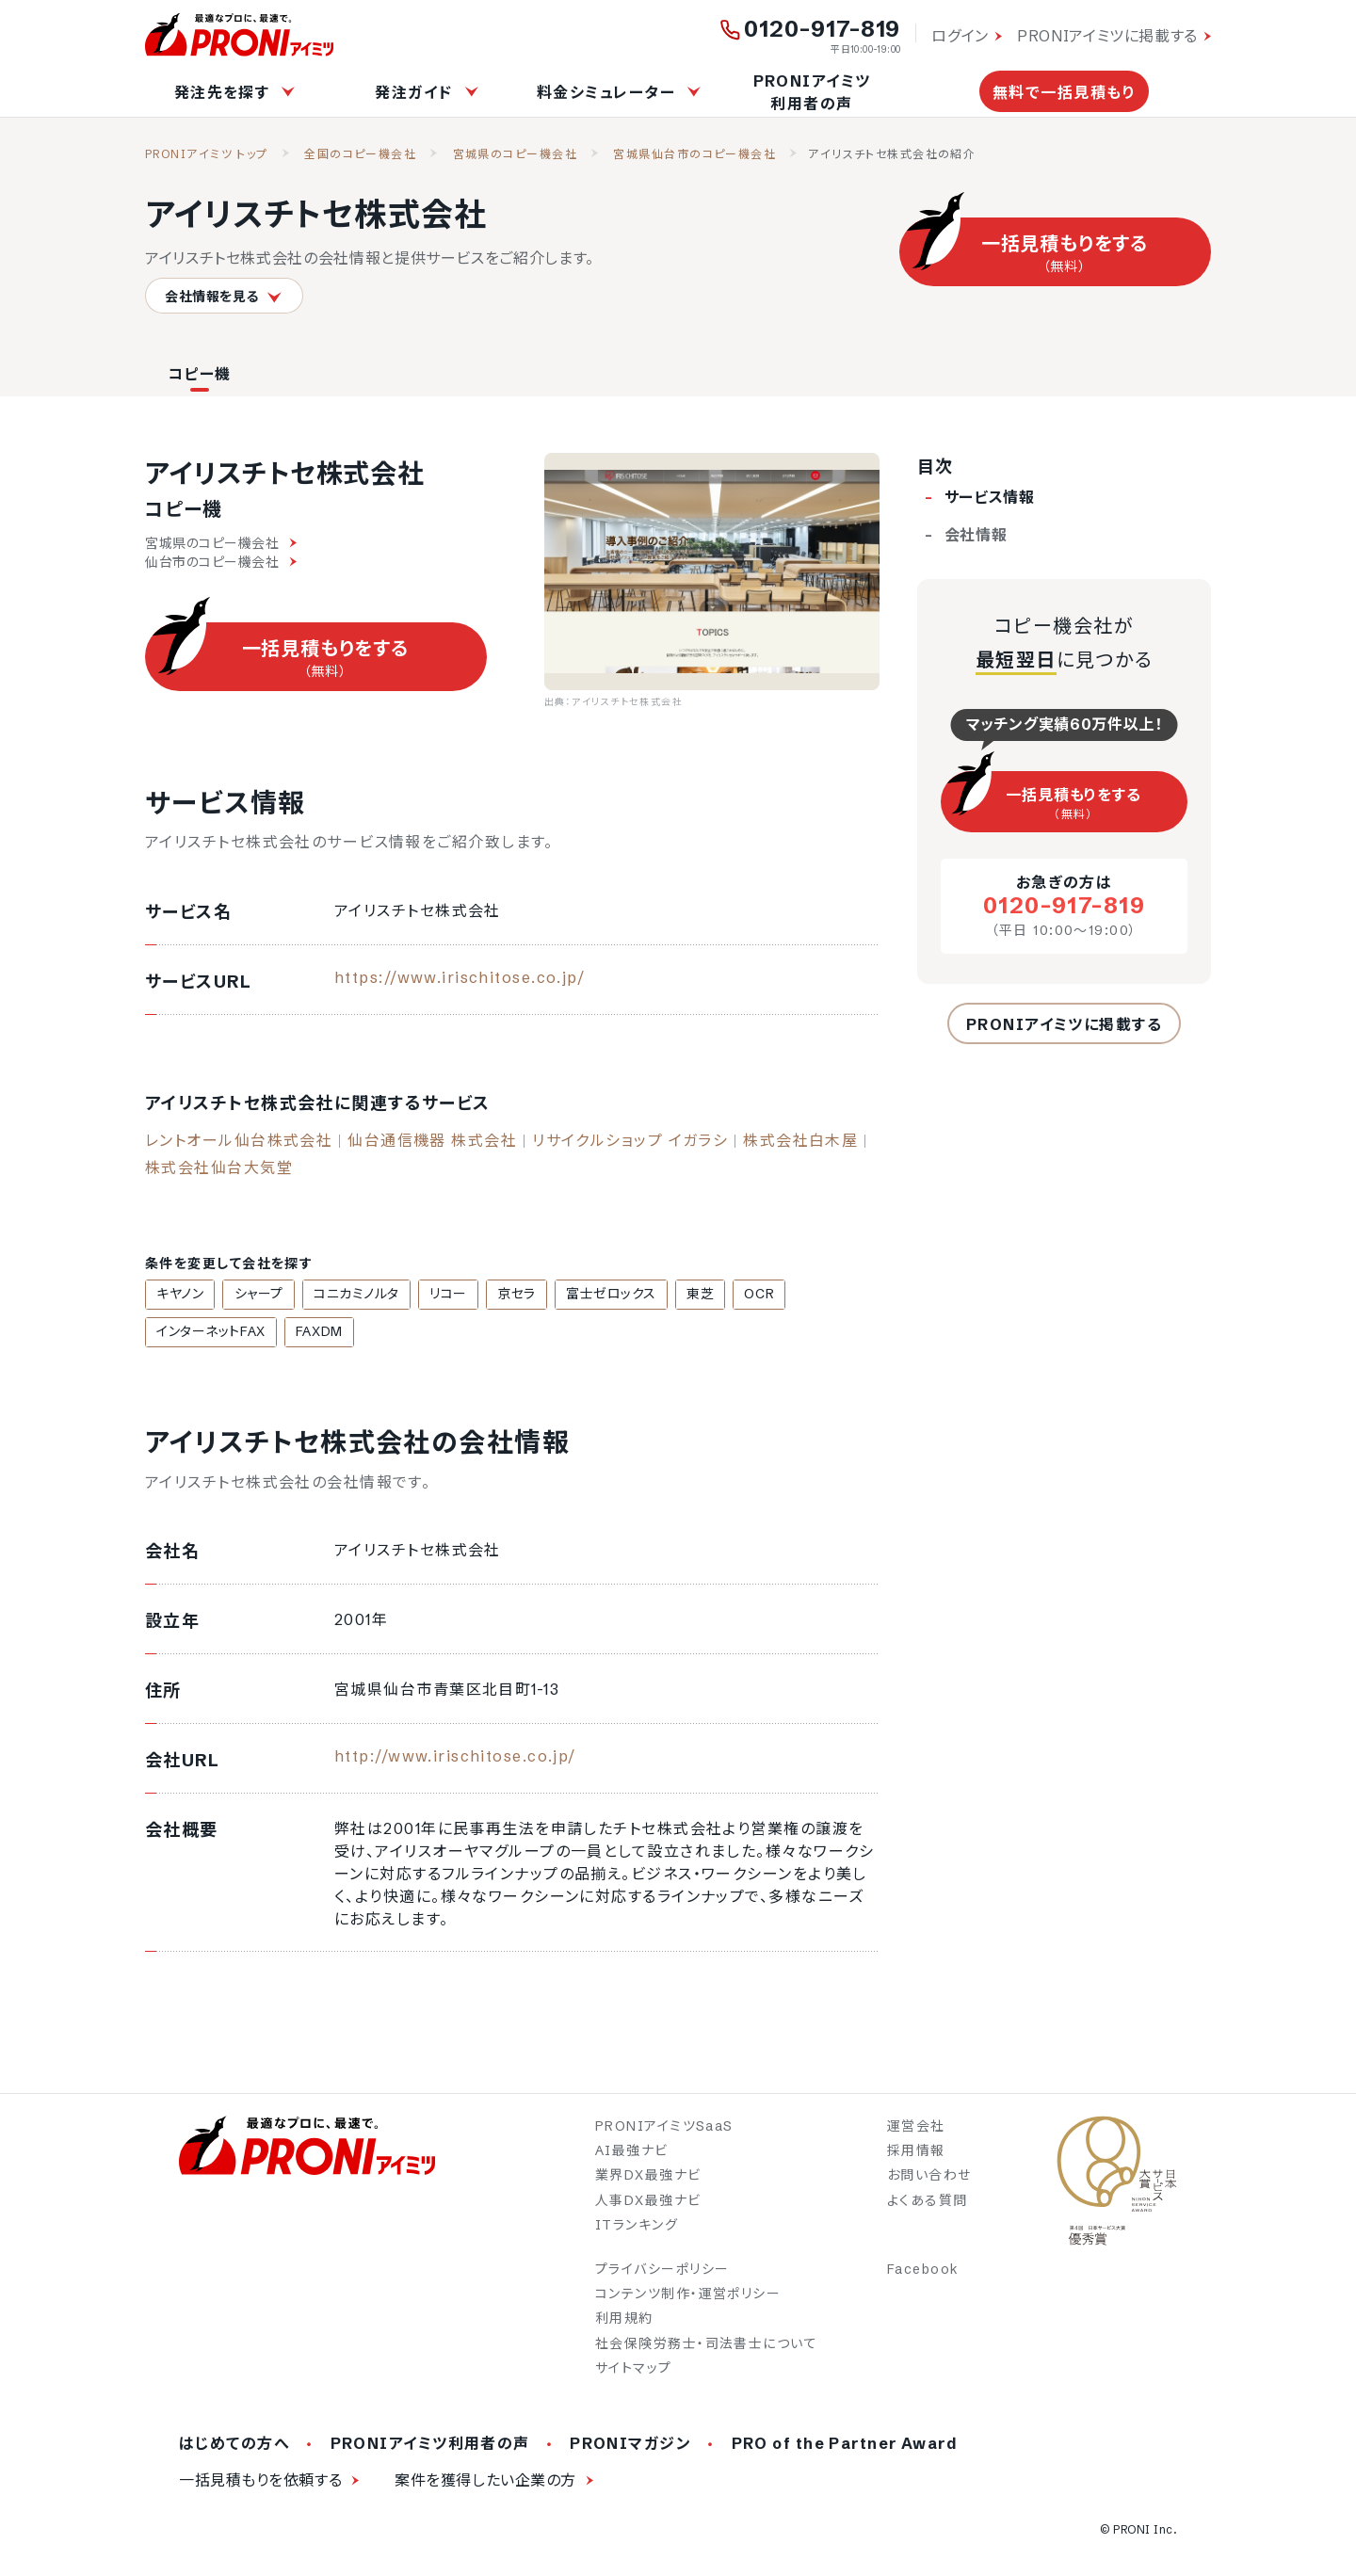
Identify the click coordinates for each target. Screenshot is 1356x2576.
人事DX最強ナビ (648, 2202)
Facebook (923, 2270)
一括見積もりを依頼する (260, 2481)
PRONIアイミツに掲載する (1107, 35)
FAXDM (177, 1333)
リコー (427, 1294)
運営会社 (916, 2127)
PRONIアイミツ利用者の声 (812, 92)
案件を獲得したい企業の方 (485, 2481)
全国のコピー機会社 (360, 154)
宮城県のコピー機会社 (515, 154)
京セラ (490, 1294)
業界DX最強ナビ (648, 2177)
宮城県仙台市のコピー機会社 (694, 154)
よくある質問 (927, 2202)
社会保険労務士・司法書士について (706, 2345)
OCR (716, 1294)
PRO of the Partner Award (845, 2445)
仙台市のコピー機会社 (221, 562)
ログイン (960, 35)
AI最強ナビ (632, 2152)
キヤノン (177, 1294)
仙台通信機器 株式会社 (432, 1140)
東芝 (662, 1294)
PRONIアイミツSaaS (664, 2127)
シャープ (249, 1294)
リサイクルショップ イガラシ (630, 1140)
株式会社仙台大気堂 (219, 1167)
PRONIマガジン (630, 2445)
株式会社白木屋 (800, 1140)
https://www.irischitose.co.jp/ (459, 977)
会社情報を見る (224, 296)
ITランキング (636, 2226)
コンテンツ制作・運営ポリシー (688, 2295)
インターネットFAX (809, 1294)
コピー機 (200, 373)
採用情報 (916, 2152)
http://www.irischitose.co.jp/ (455, 1757)
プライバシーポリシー (662, 2270)
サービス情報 (989, 497)
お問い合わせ (929, 2177)
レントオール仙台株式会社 (238, 1140)
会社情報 (976, 534)
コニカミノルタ (342, 1294)
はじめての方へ (234, 2445)
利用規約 (624, 2320)
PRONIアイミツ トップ (206, 154)
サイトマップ (633, 2369)
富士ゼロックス (579, 1294)
